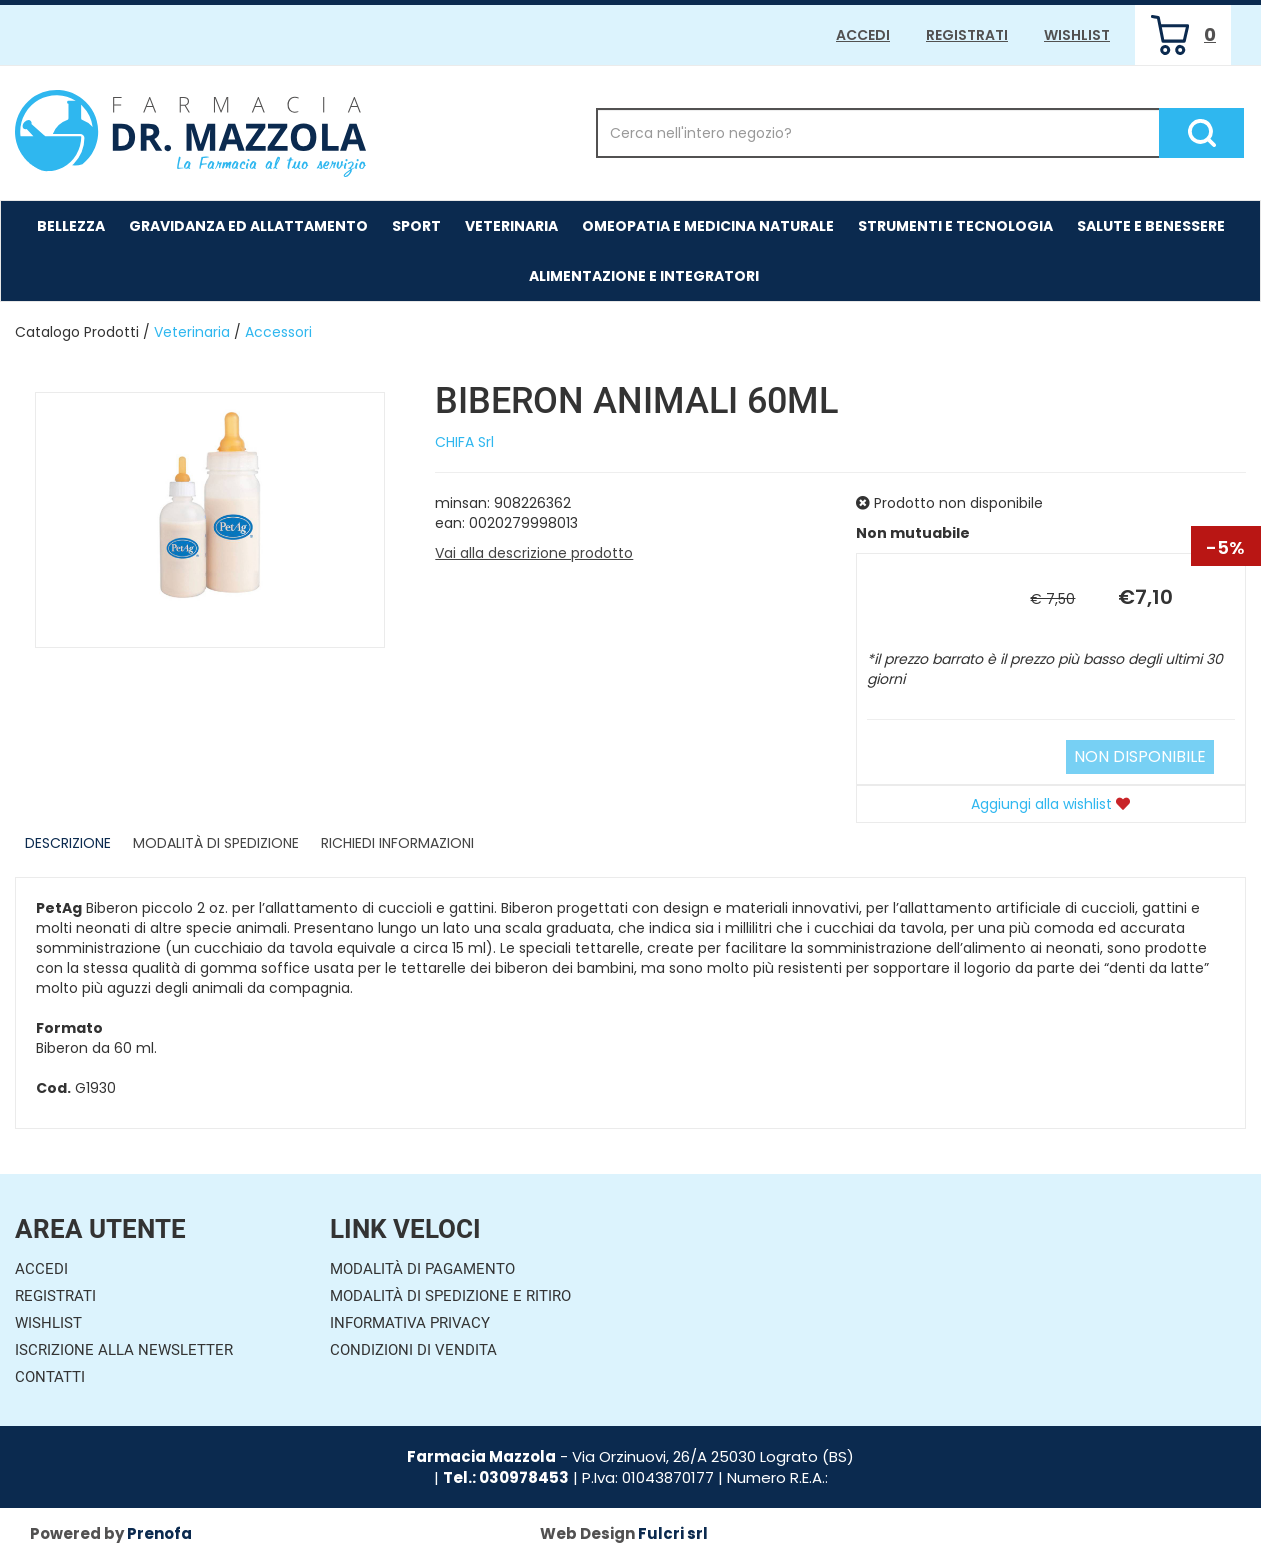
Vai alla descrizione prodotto (534, 553)
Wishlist (1077, 35)
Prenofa (159, 1533)
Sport (416, 226)
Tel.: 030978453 (506, 1477)
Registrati (967, 35)
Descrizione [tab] (68, 843)
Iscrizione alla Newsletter (124, 1350)
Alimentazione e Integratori (644, 276)
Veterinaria (511, 226)
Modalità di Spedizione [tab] (216, 843)
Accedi (863, 35)
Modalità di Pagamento (422, 1269)
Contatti (50, 1377)
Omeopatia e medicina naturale (708, 226)
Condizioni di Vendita (413, 1350)
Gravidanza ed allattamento (248, 226)
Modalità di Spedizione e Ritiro (450, 1296)
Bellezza (71, 226)
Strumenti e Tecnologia (955, 226)
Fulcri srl (673, 1533)
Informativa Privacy (410, 1323)
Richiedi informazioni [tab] (397, 843)
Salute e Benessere (1151, 226)
